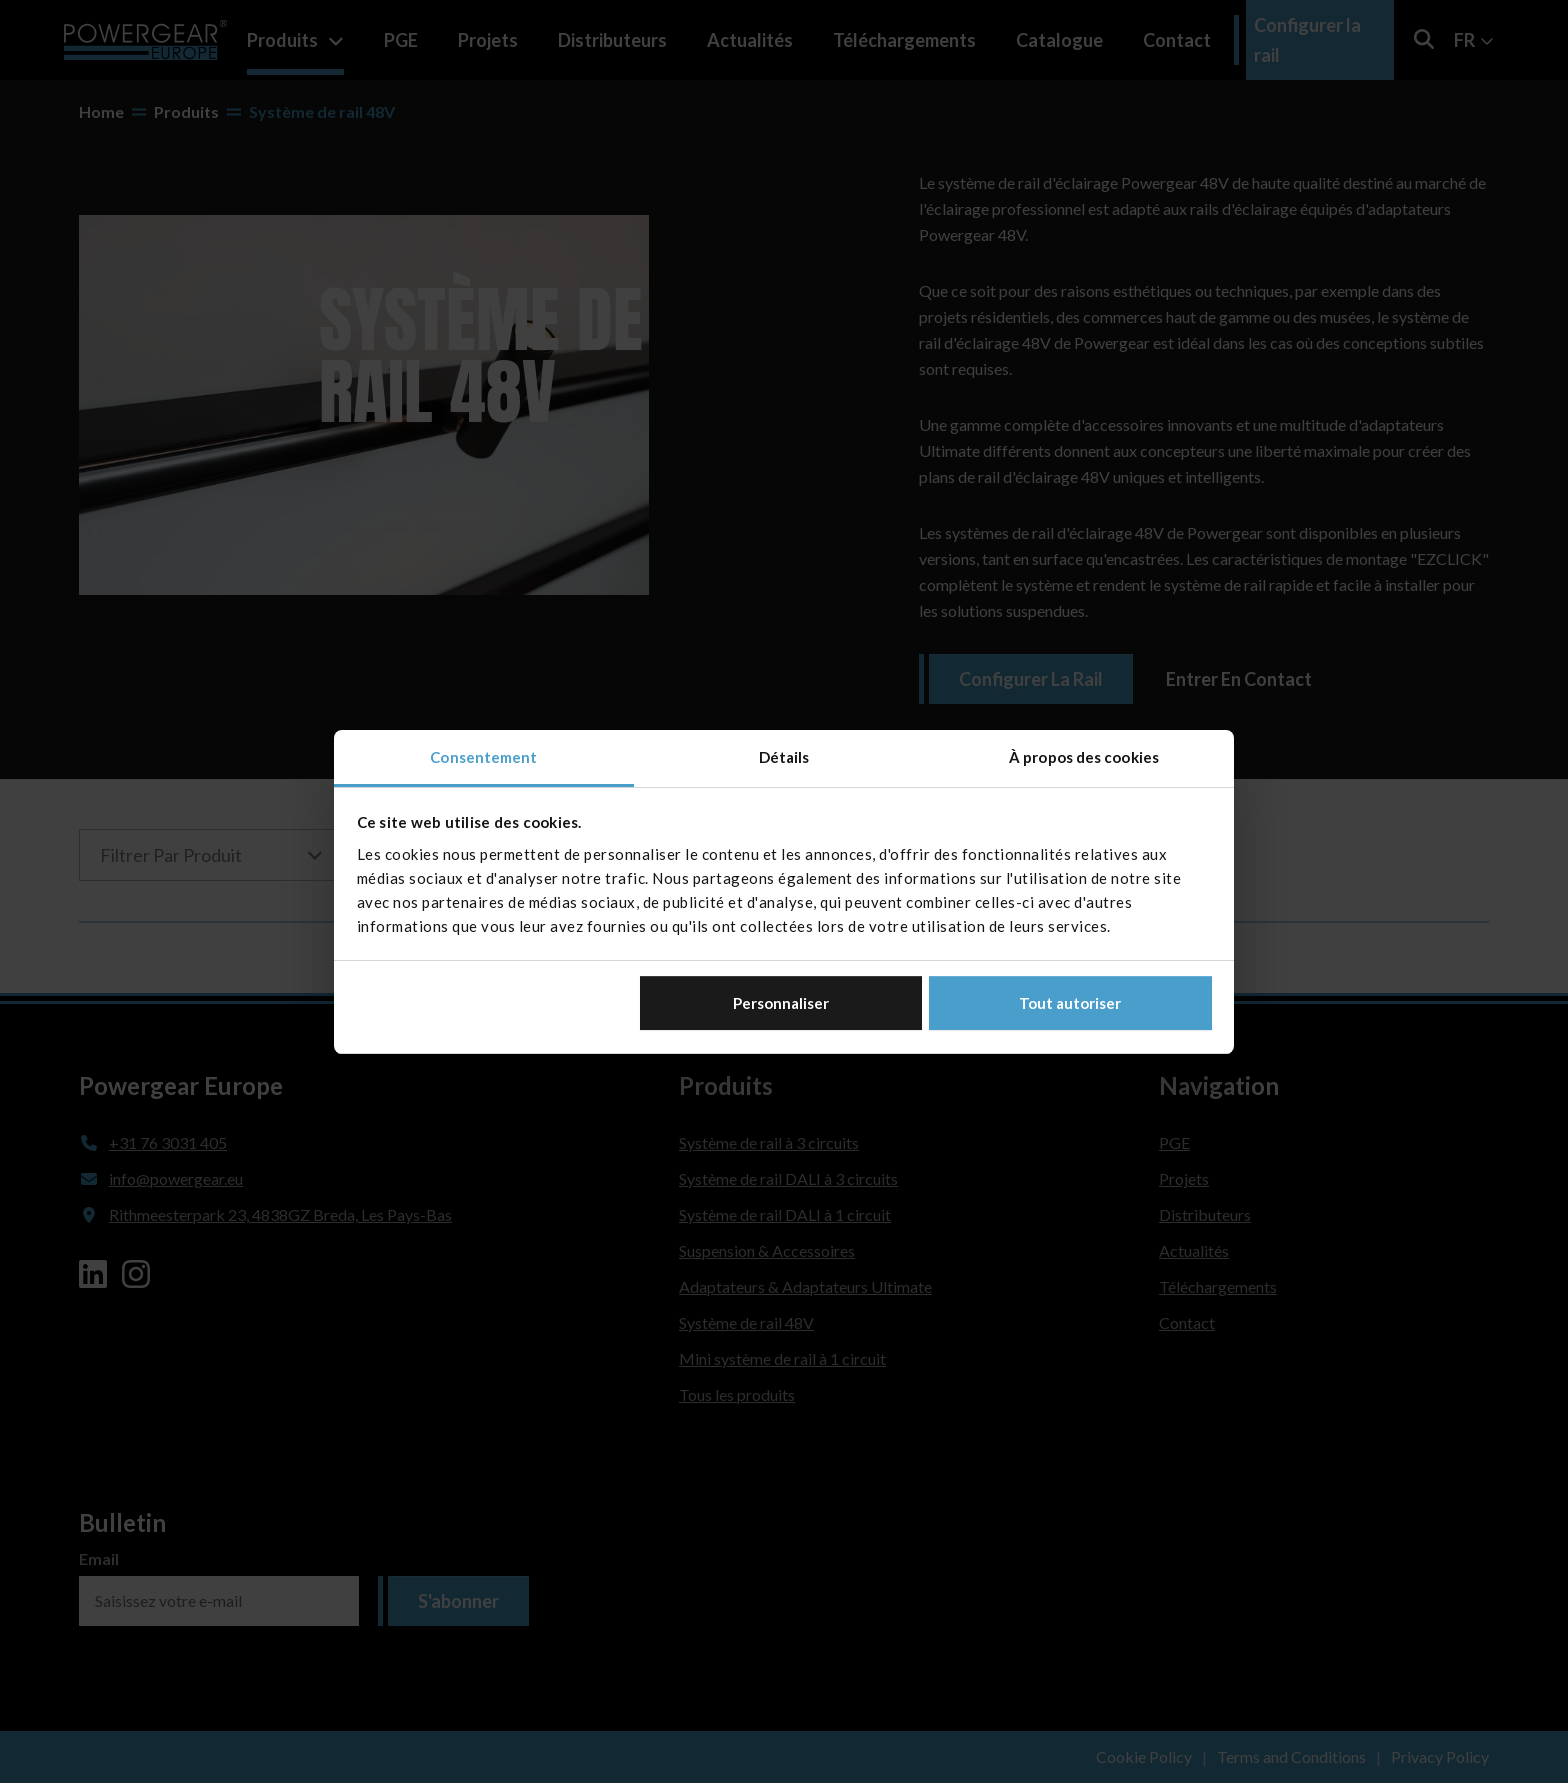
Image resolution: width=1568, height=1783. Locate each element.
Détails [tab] (784, 757)
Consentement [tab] (483, 757)
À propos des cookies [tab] (1084, 757)
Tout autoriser (1070, 1003)
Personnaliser (781, 1003)
